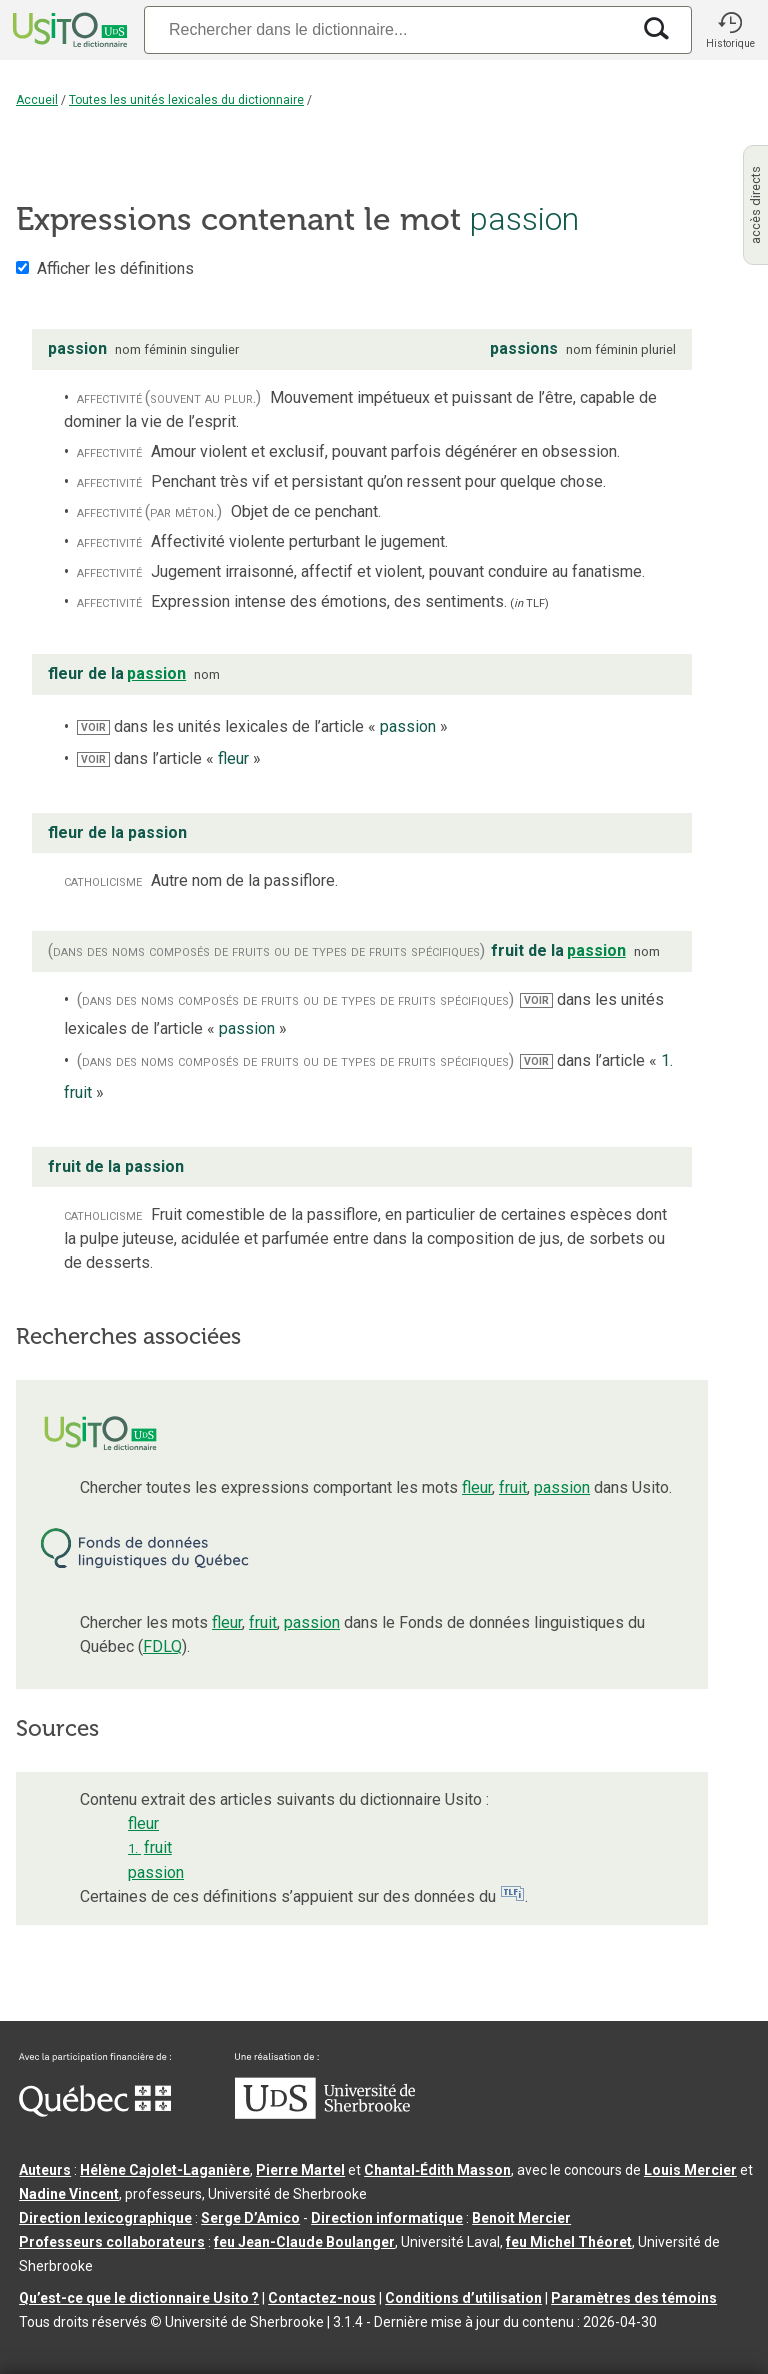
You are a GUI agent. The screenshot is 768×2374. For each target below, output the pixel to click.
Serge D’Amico (250, 2218)
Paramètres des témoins (634, 2298)
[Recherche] (387, 29)
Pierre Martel (300, 2170)
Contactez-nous (322, 2298)
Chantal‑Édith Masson (437, 2170)
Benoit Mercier (521, 2218)
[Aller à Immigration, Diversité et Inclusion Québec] (95, 2112)
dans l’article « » (169, 758)
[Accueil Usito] (68, 30)
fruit (513, 1487)
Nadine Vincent (69, 2194)
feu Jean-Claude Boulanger (304, 2242)
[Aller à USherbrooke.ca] (325, 2114)
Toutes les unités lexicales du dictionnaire (186, 100)
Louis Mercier (690, 2170)
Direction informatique (387, 2218)
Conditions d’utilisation (463, 2298)
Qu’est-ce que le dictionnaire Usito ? (139, 2298)
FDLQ (162, 1646)
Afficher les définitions (115, 268)
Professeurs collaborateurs (112, 2242)
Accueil (37, 100)
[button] (730, 30)
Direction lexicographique (105, 2218)
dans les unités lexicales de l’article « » (262, 726)
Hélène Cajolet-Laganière (165, 2170)
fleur (477, 1487)
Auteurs (45, 2170)
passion (562, 1487)
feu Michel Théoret (569, 2242)
